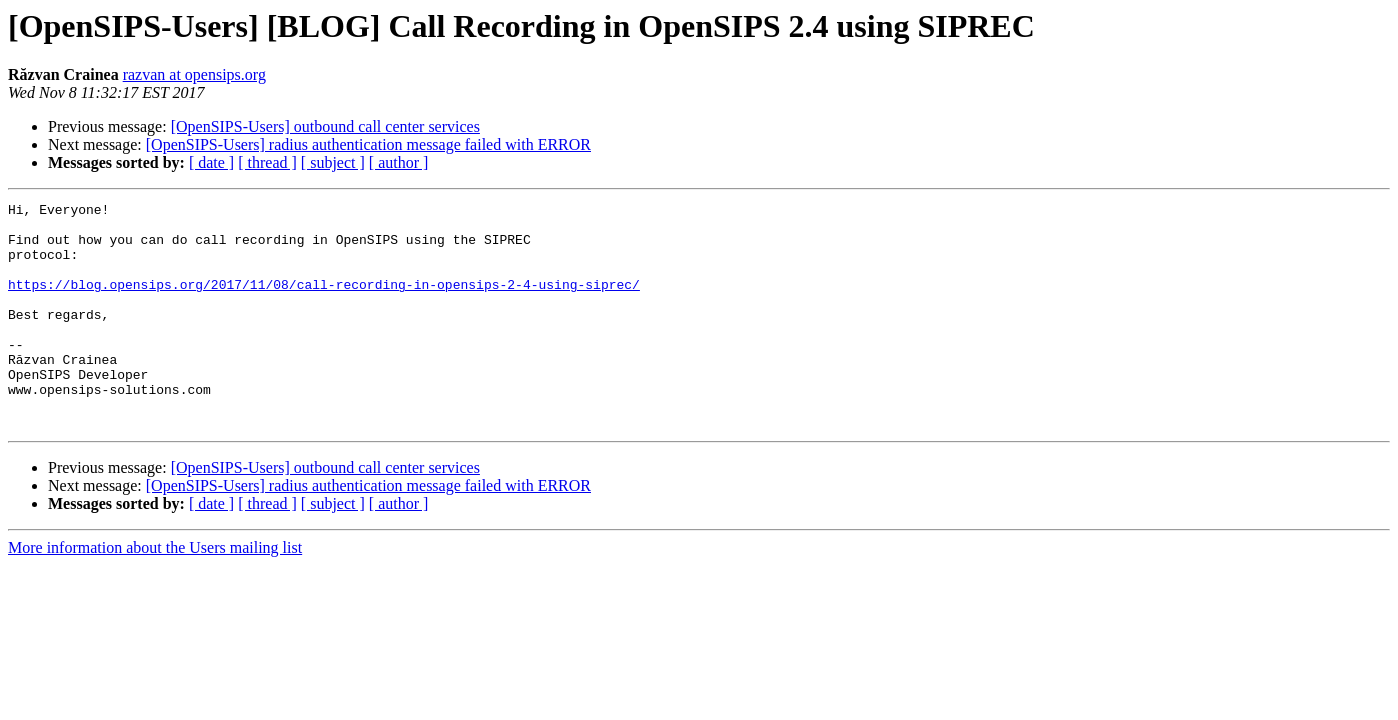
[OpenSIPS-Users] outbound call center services (325, 126)
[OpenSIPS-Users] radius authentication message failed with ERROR (368, 144)
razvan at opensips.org (194, 74)
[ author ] (399, 162)
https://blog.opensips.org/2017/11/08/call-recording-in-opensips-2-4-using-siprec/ (324, 302)
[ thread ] (267, 162)
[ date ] (211, 162)
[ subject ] (333, 162)
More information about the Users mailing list (155, 592)
